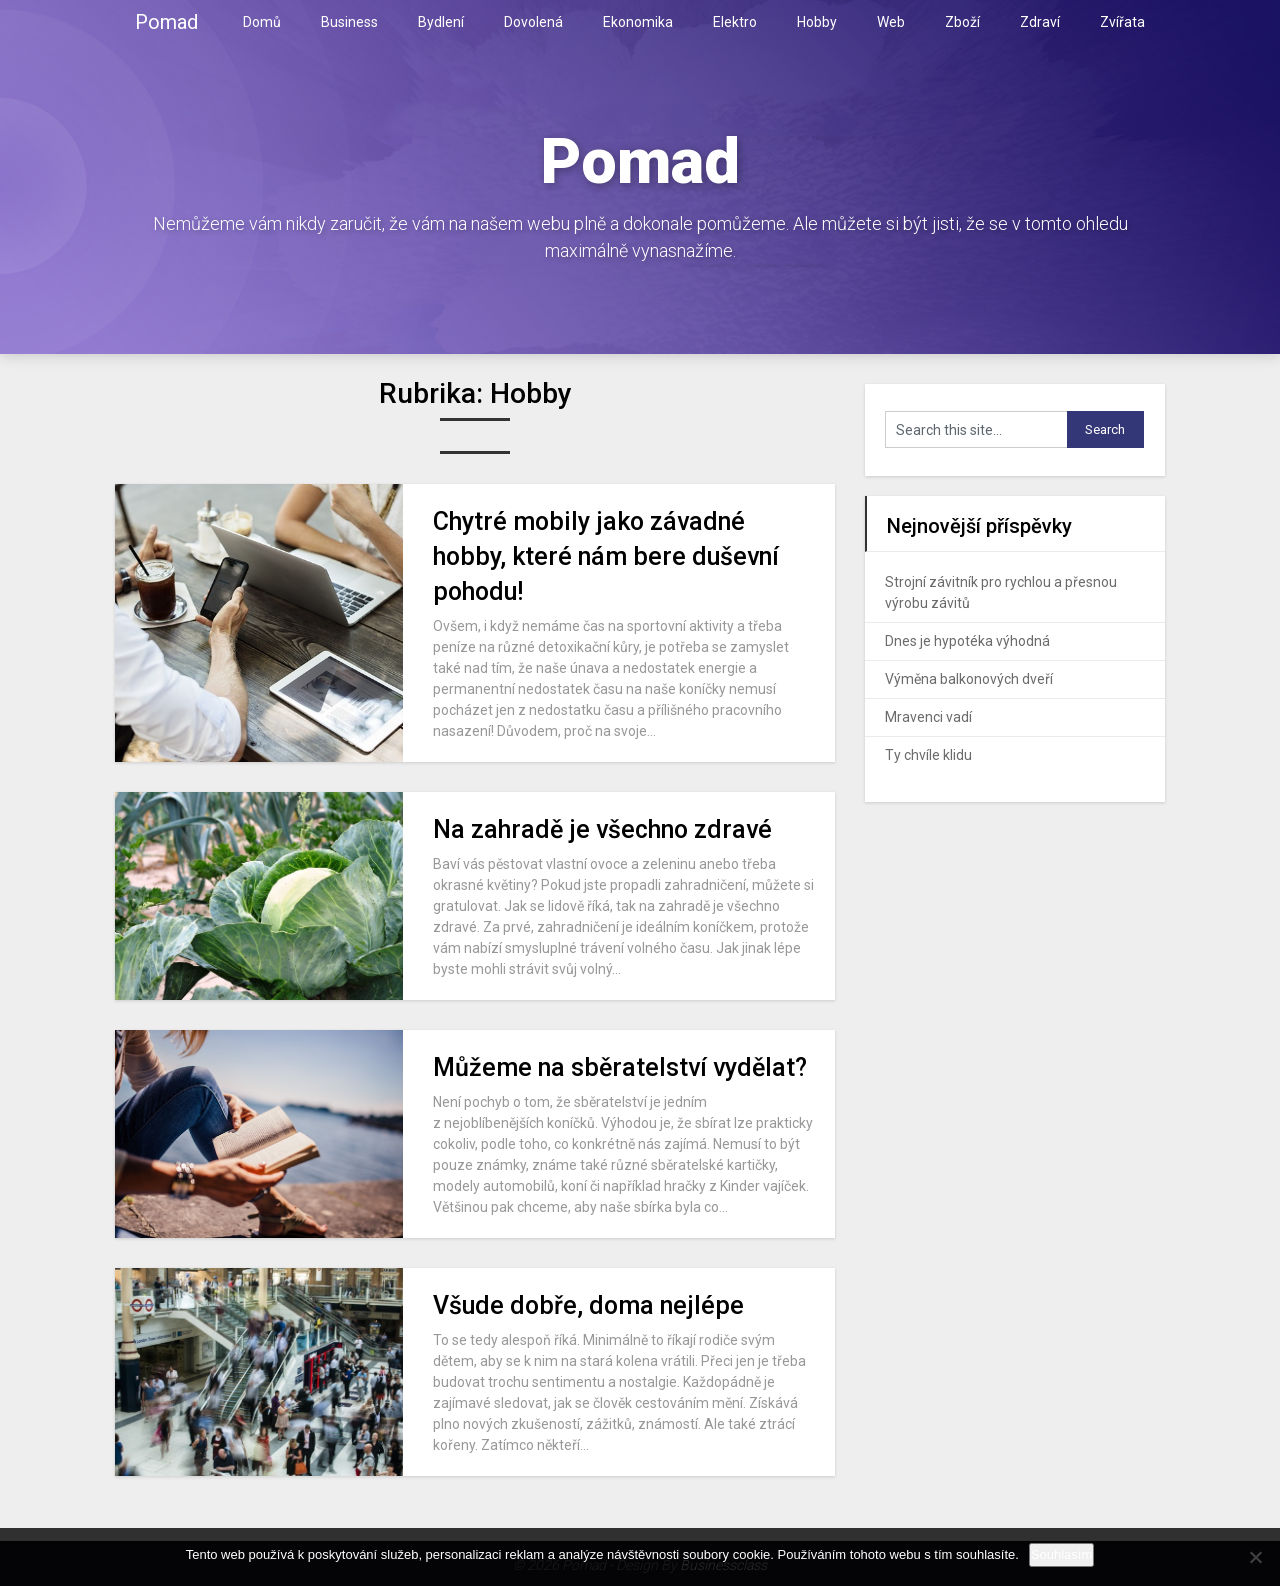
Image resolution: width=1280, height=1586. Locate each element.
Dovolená (533, 22)
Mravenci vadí (928, 717)
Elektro (735, 22)
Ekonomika (638, 22)
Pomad (166, 22)
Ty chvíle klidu (928, 755)
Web (891, 22)
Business (349, 22)
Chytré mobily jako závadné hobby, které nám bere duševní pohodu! (606, 556)
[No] (1255, 1557)
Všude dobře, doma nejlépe (588, 1305)
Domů (262, 22)
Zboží (962, 22)
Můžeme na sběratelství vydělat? (620, 1067)
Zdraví (1040, 22)
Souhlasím (1061, 1554)
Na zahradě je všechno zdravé (602, 829)
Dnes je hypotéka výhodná (967, 641)
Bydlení (441, 22)
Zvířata (1122, 22)
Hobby (817, 22)
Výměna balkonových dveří (969, 679)
